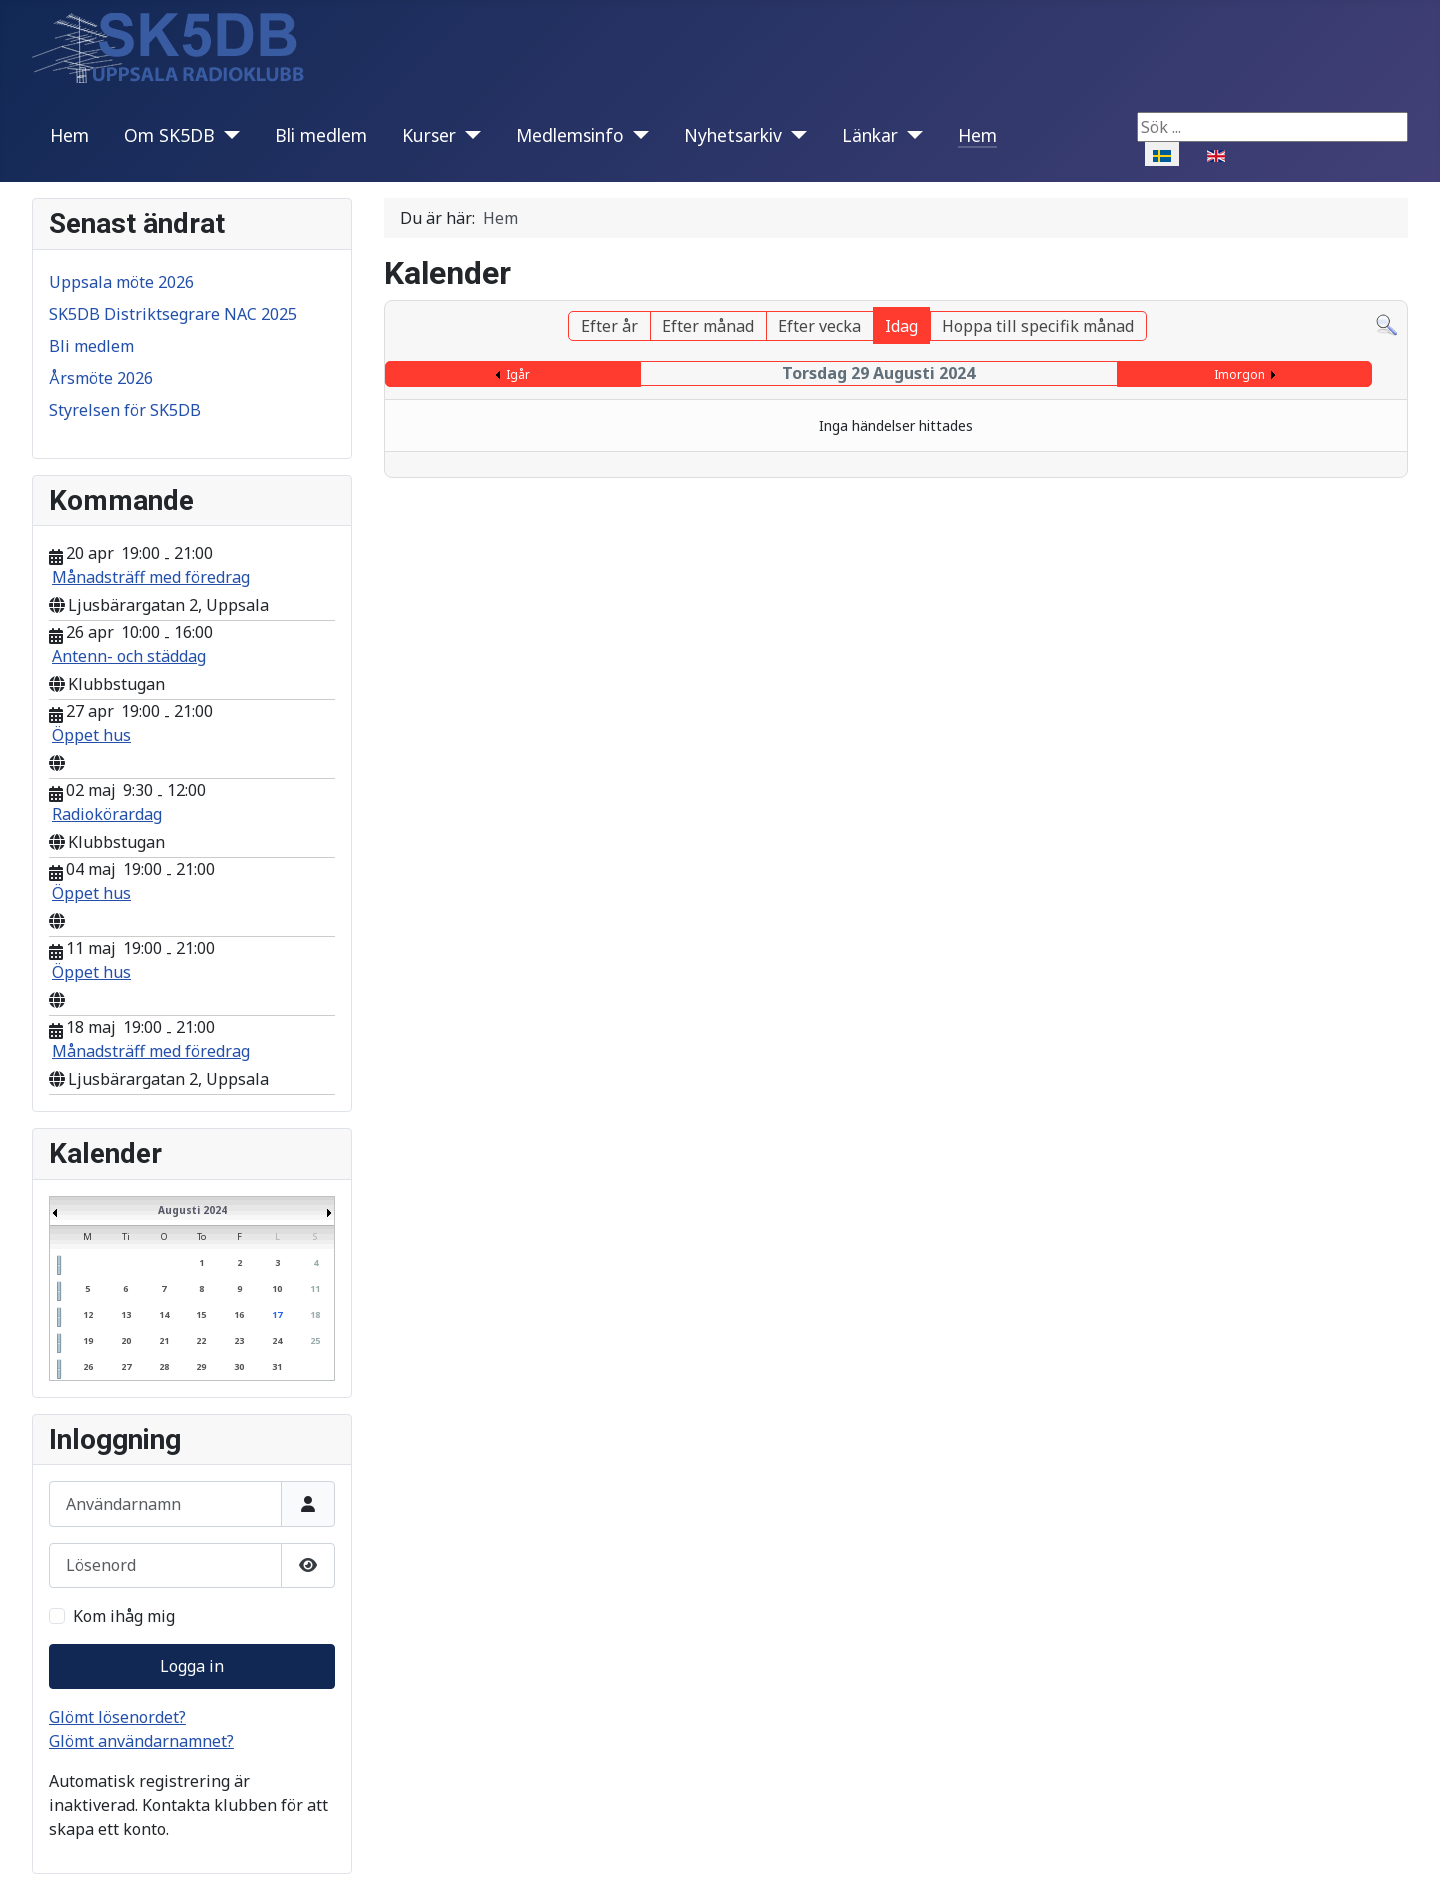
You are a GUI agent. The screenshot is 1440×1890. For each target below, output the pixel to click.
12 (88, 1314)
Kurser (429, 135)
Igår (518, 374)
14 (164, 1314)
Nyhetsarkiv (733, 135)
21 (164, 1340)
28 (164, 1366)
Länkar (870, 135)
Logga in (192, 1666)
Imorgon (1239, 374)
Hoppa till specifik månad (1038, 326)
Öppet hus (91, 735)
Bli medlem (321, 135)
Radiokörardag (107, 814)
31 (277, 1366)
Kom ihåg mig (124, 1616)
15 (201, 1314)
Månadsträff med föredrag (151, 577)
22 (201, 1340)
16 (239, 1314)
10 (277, 1288)
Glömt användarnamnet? (141, 1741)
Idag (901, 326)
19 (88, 1340)
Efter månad (708, 326)
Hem (69, 135)
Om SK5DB (169, 135)
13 (126, 1314)
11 (315, 1288)
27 (126, 1366)
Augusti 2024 (192, 1210)
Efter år (609, 326)
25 (315, 1340)
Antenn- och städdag (129, 656)
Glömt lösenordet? (117, 1717)
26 (88, 1366)
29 (201, 1366)
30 (239, 1366)
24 (277, 1340)
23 (239, 1340)
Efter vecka (819, 326)
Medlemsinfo (570, 135)
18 (315, 1314)
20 (126, 1340)
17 (277, 1314)
